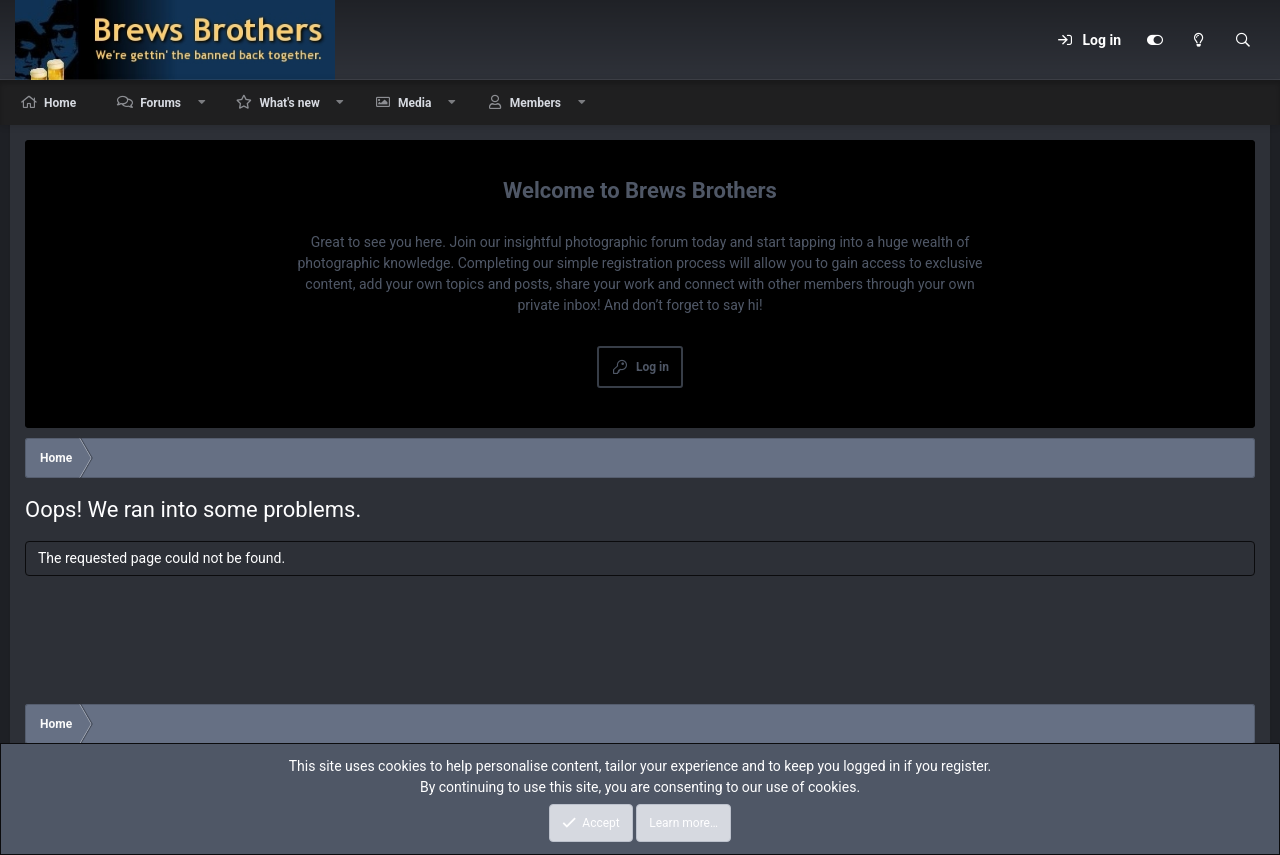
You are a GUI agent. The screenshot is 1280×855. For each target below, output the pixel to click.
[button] (202, 102)
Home (60, 103)
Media (414, 103)
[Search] (1243, 40)
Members (535, 103)
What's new (289, 103)
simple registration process (641, 263)
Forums (160, 103)
